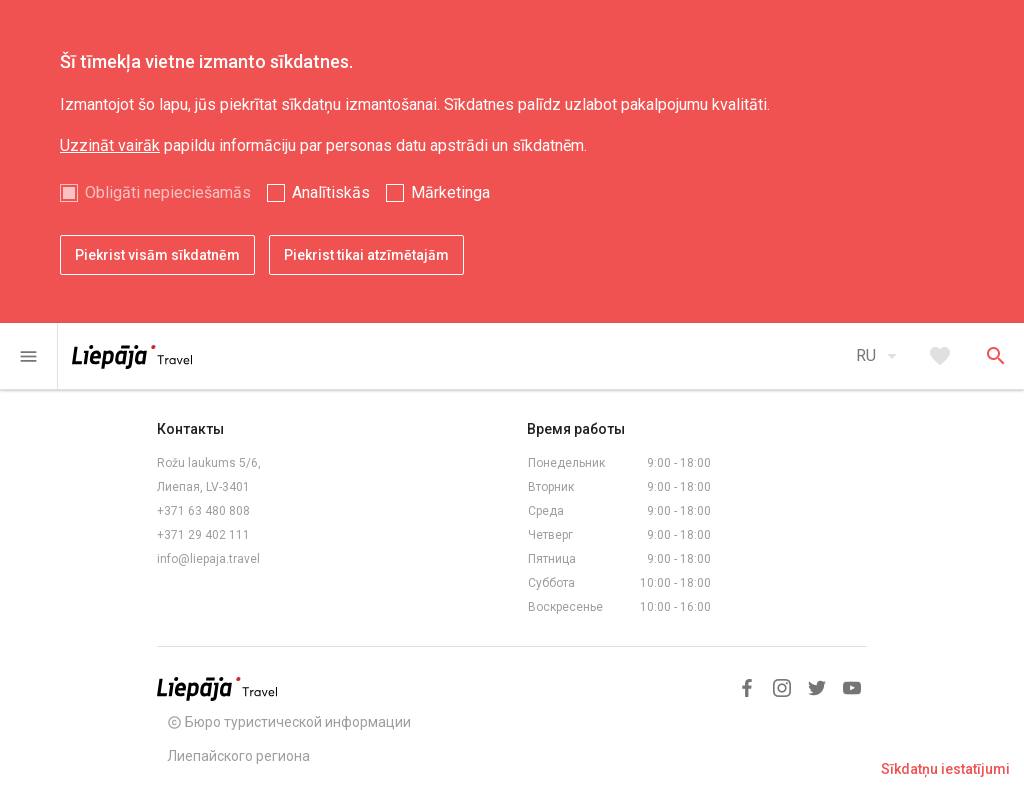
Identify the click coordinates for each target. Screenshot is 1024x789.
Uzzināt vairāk (110, 145)
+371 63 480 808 (203, 511)
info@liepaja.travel (208, 559)
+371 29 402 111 (203, 535)
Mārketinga (450, 192)
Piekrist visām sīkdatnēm (157, 255)
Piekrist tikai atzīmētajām (366, 255)
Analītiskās (331, 192)
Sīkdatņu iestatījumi (945, 769)
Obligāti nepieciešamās (168, 192)
